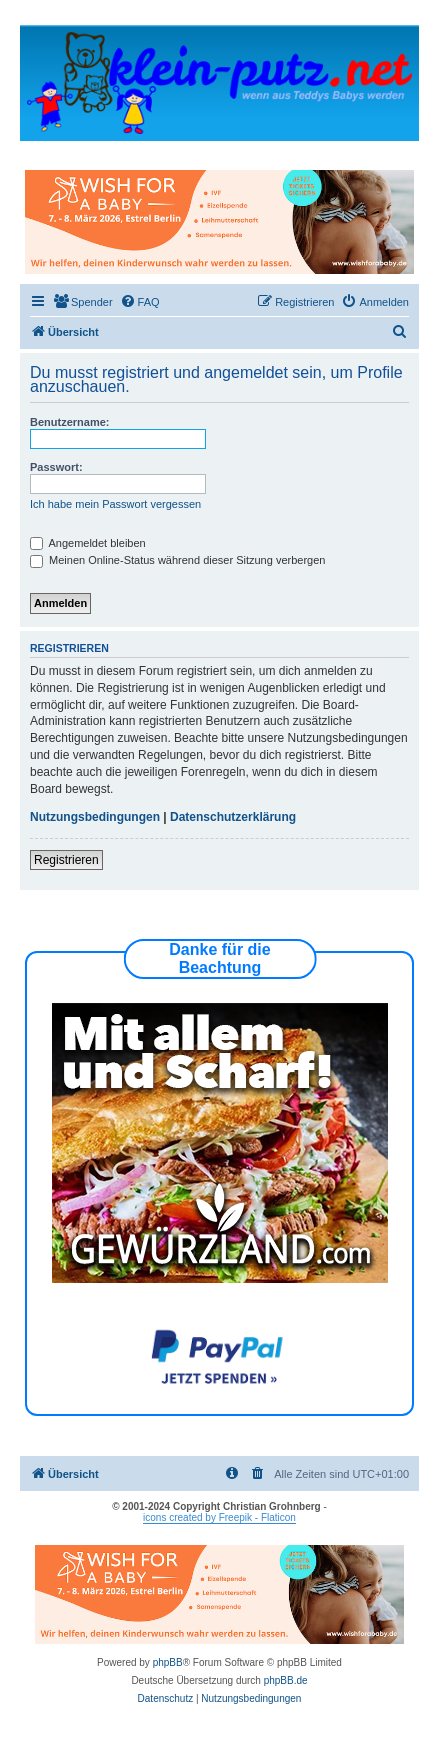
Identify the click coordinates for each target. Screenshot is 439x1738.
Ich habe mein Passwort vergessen (115, 504)
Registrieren (66, 860)
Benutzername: (69, 422)
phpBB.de (286, 1680)
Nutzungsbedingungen (95, 817)
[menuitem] (83, 302)
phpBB (168, 1662)
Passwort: (56, 467)
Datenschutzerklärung (233, 817)
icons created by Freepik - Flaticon (219, 1517)
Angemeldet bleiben (88, 543)
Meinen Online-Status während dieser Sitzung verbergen (177, 560)
